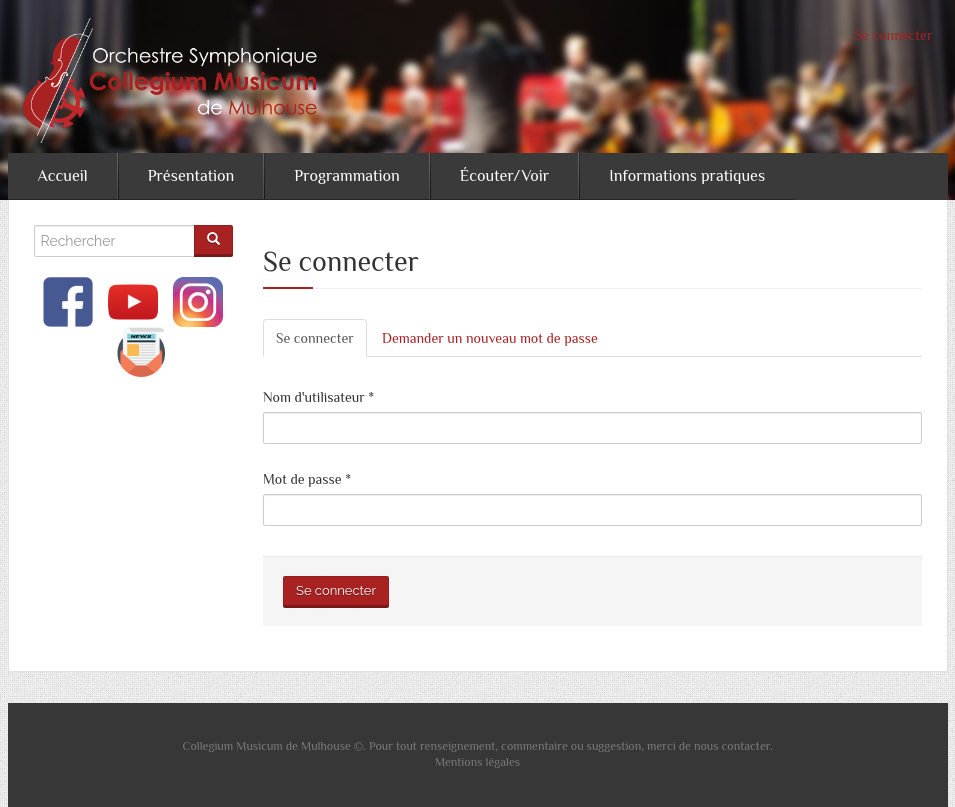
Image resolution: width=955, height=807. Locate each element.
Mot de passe (307, 479)
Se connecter (894, 35)
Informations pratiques (687, 176)
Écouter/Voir (504, 176)
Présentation (191, 176)
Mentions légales (477, 762)
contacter (746, 746)
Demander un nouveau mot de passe (490, 338)
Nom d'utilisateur (318, 397)
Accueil (63, 176)
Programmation (346, 176)
